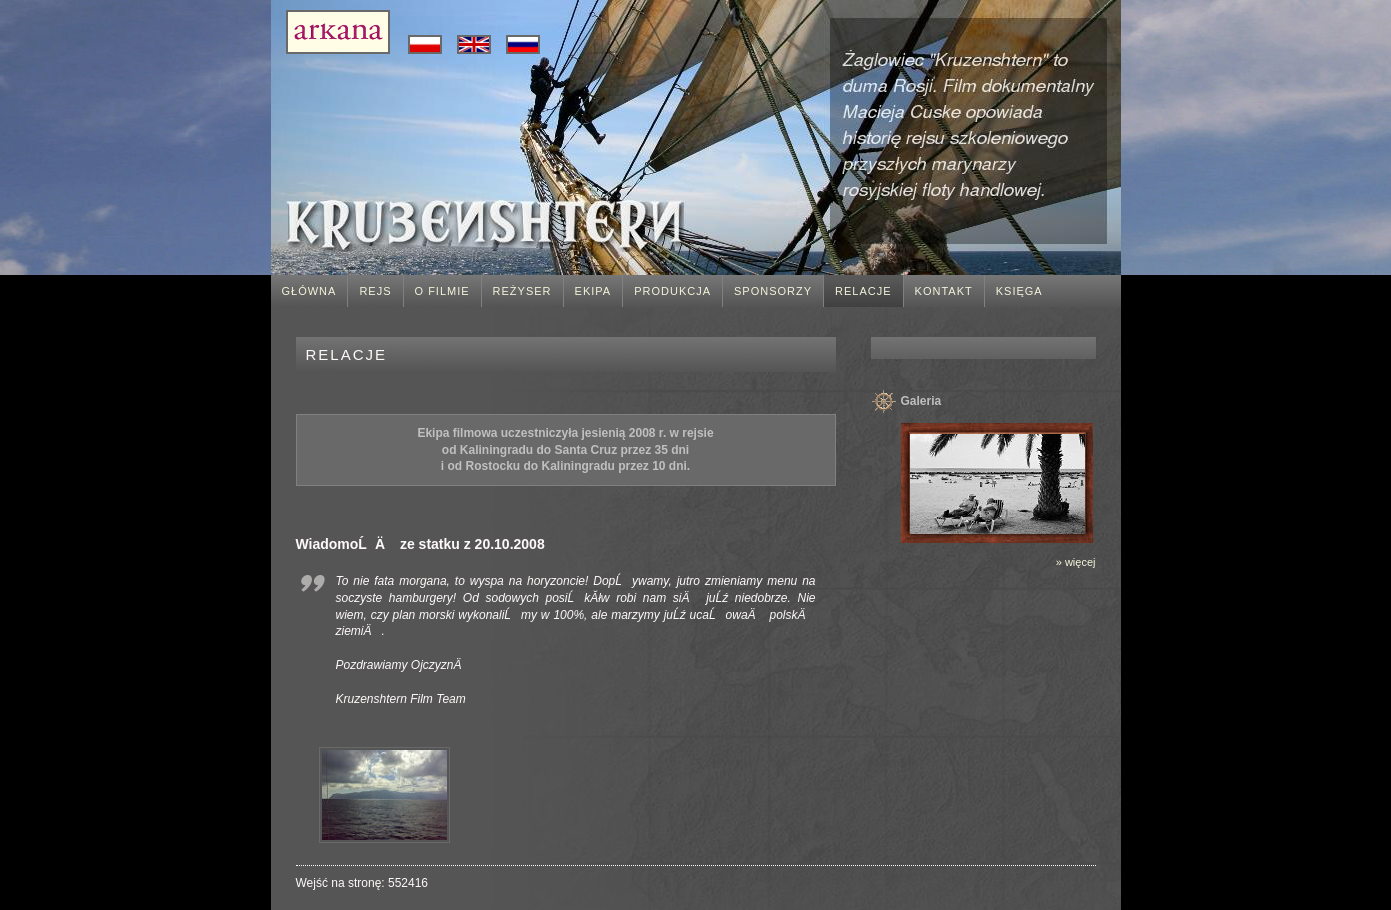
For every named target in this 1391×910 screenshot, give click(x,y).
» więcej (1076, 562)
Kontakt (944, 291)
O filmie (442, 291)
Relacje (863, 291)
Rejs (375, 291)
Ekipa (593, 291)
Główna (309, 291)
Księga (1019, 291)
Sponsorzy (773, 291)
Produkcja (672, 291)
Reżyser (522, 291)
